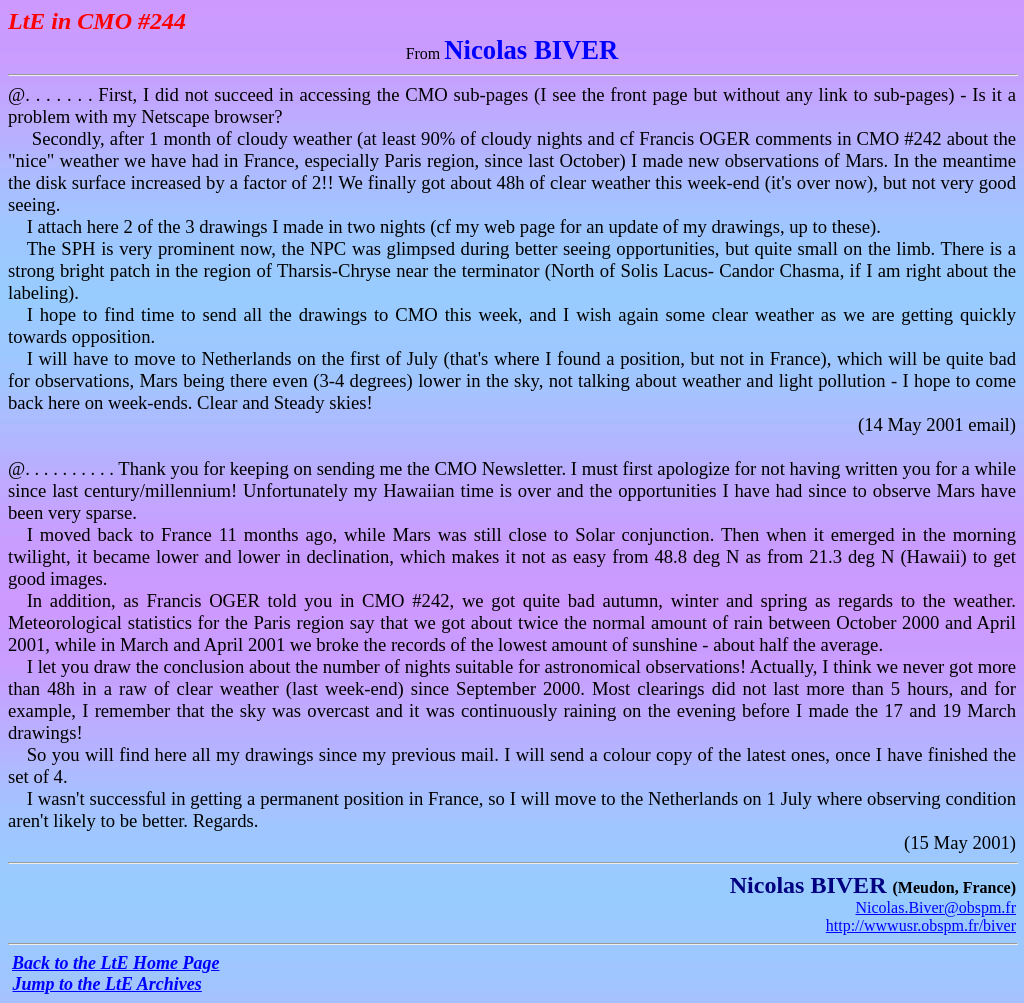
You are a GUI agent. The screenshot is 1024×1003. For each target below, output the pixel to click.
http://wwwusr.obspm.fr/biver (921, 925)
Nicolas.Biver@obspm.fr (936, 907)
